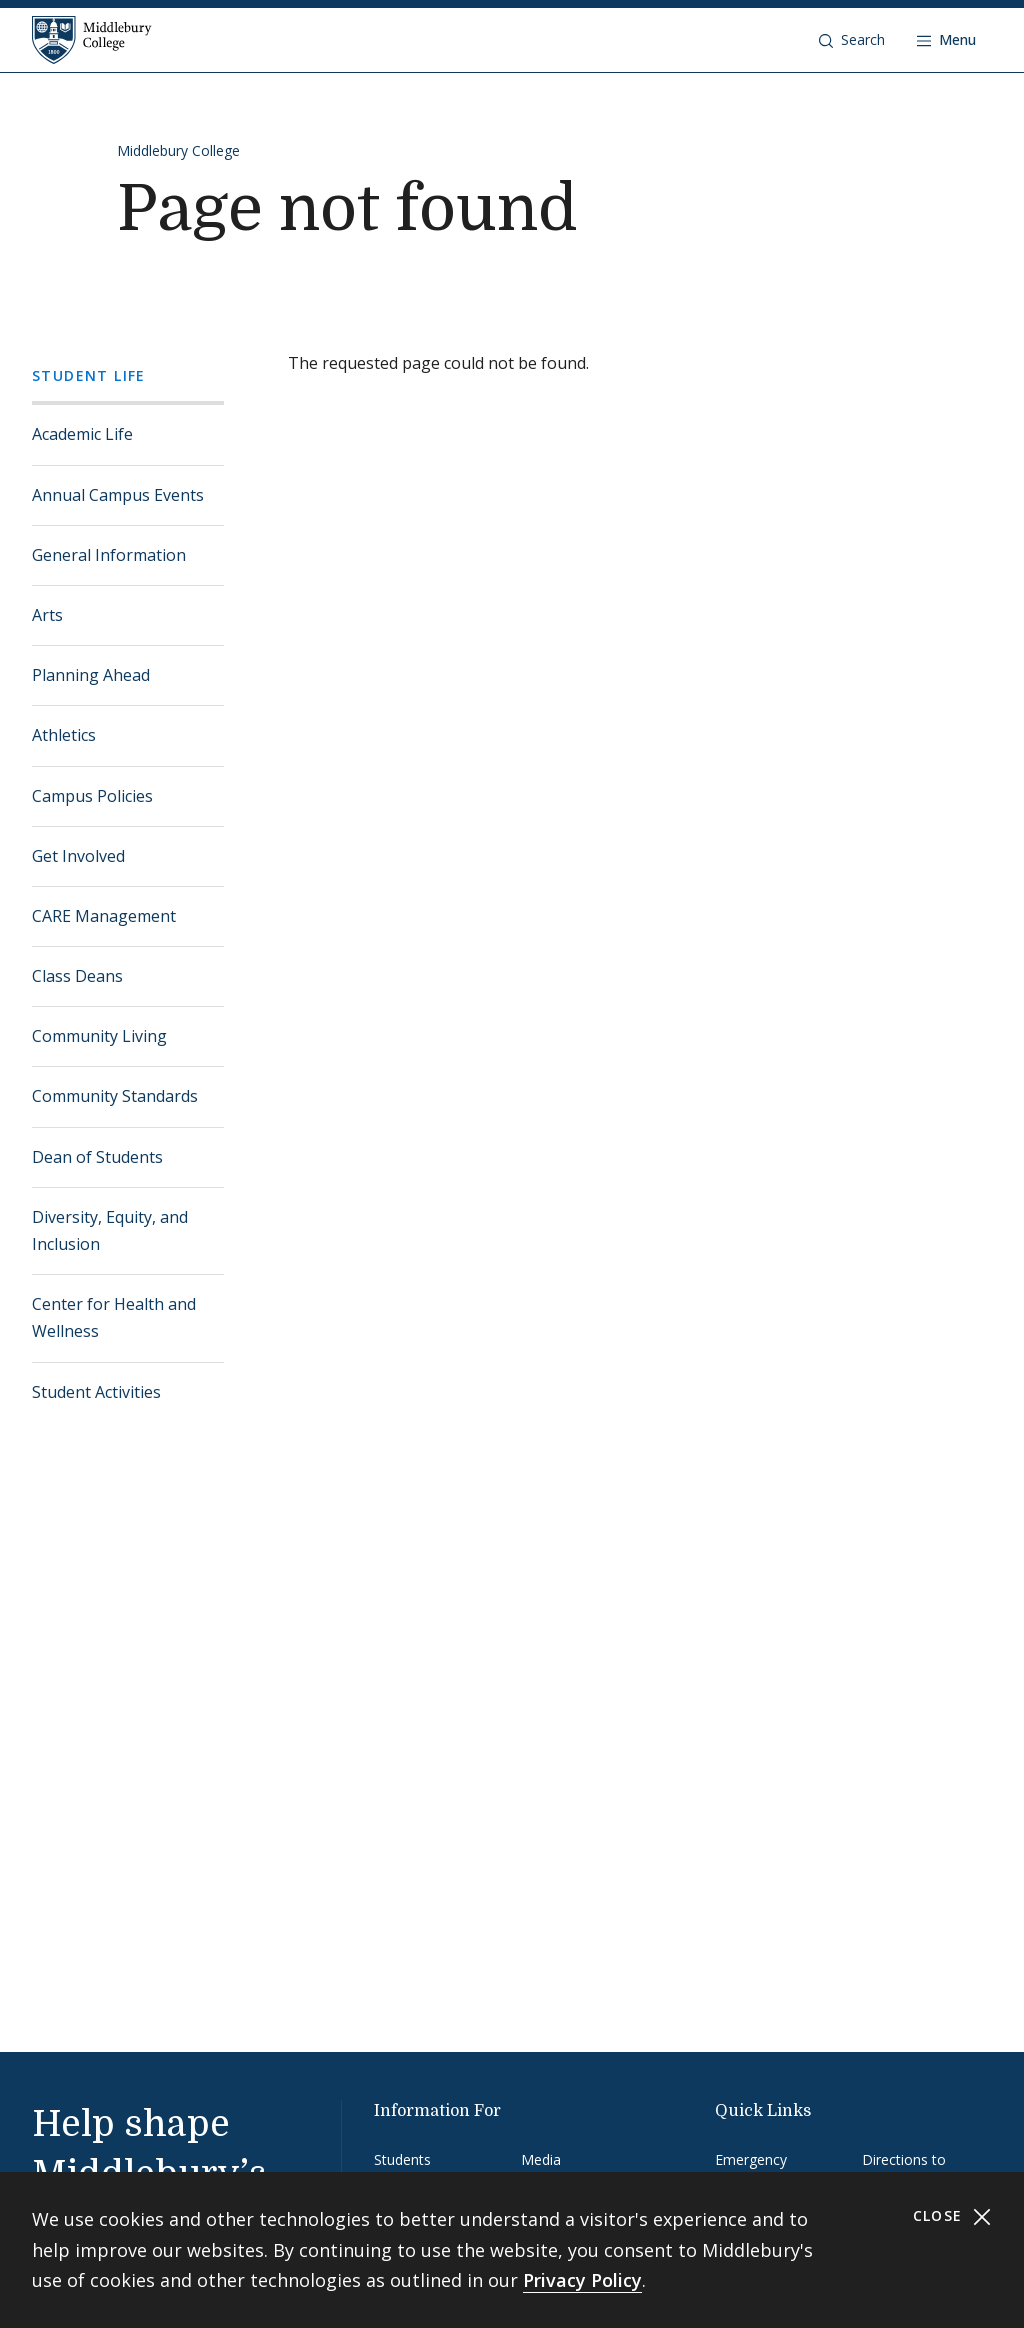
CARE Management (104, 916)
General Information (109, 555)
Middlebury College (178, 150)
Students (402, 2159)
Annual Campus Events (118, 495)
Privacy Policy (582, 2280)
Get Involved (78, 856)
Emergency (751, 2159)
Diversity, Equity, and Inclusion (110, 1230)
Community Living (99, 1036)
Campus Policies (92, 796)
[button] (852, 40)
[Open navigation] (946, 40)
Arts (47, 615)
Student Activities (96, 1392)
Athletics (64, 735)
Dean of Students (97, 1157)
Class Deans (77, 976)
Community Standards (115, 1096)
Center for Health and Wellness (114, 1317)
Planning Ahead (91, 675)
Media (541, 2159)
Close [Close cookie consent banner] (952, 2216)
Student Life (89, 375)
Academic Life (82, 434)
